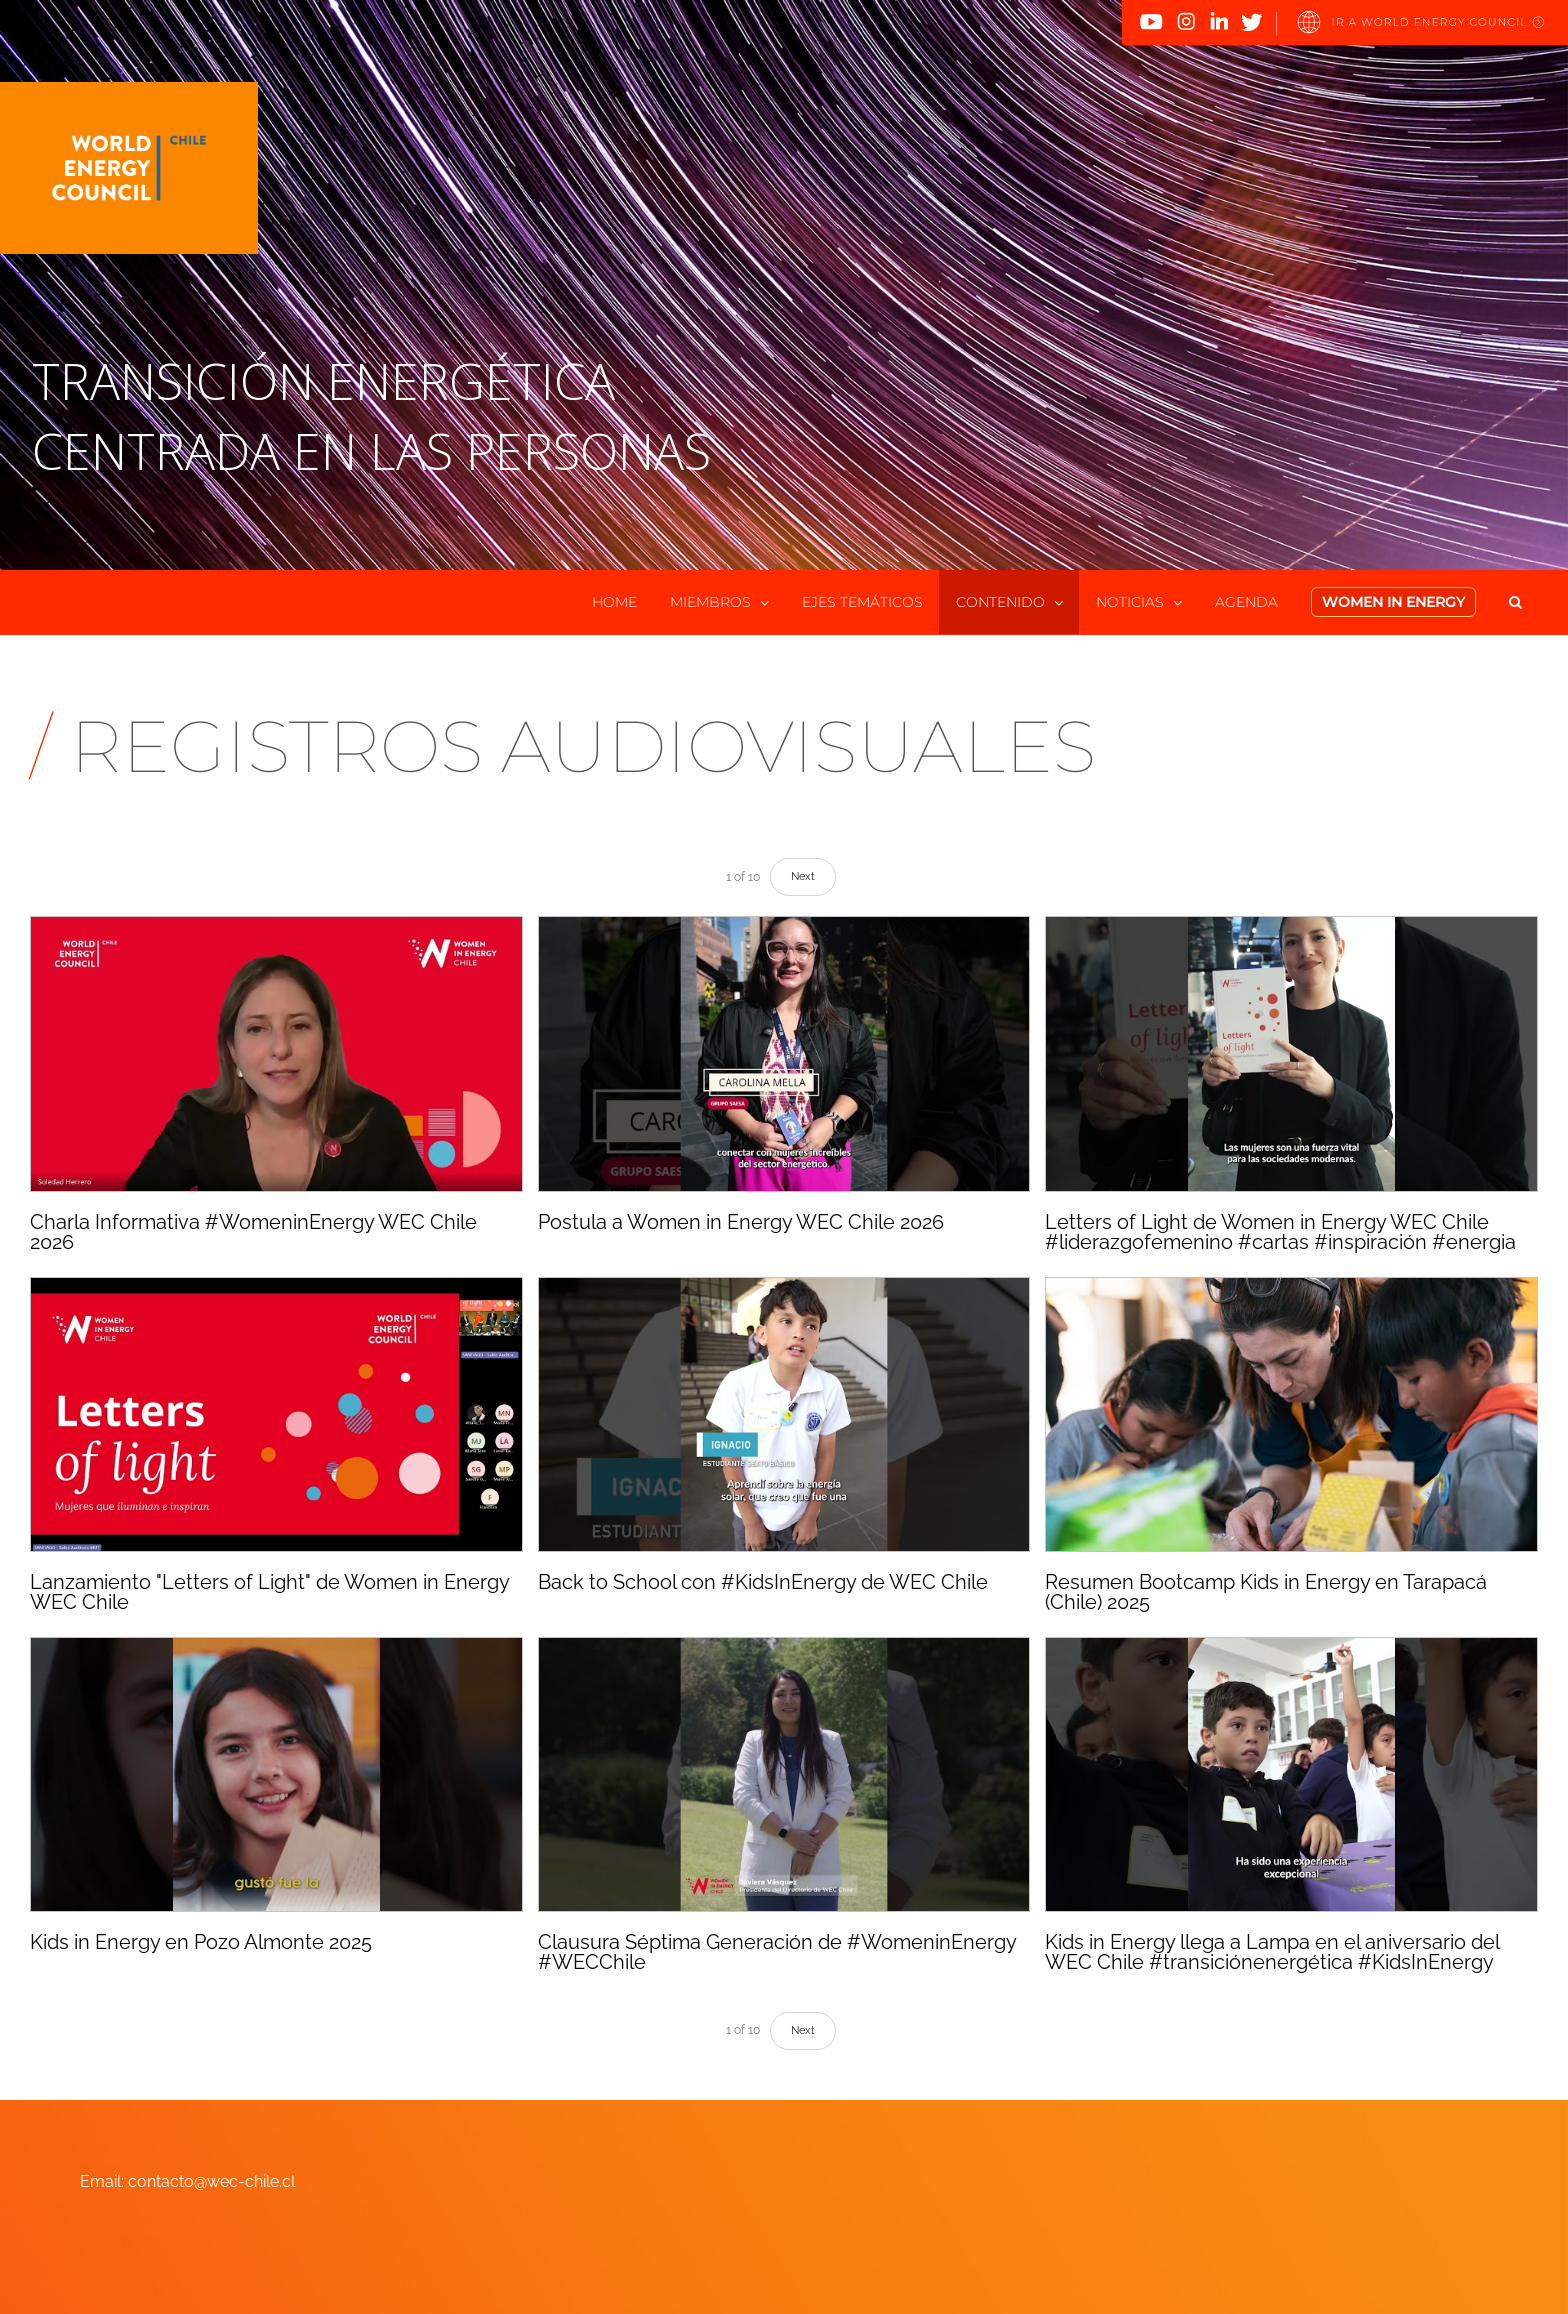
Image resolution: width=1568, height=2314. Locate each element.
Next (803, 876)
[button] (1515, 602)
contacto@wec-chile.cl (211, 2181)
